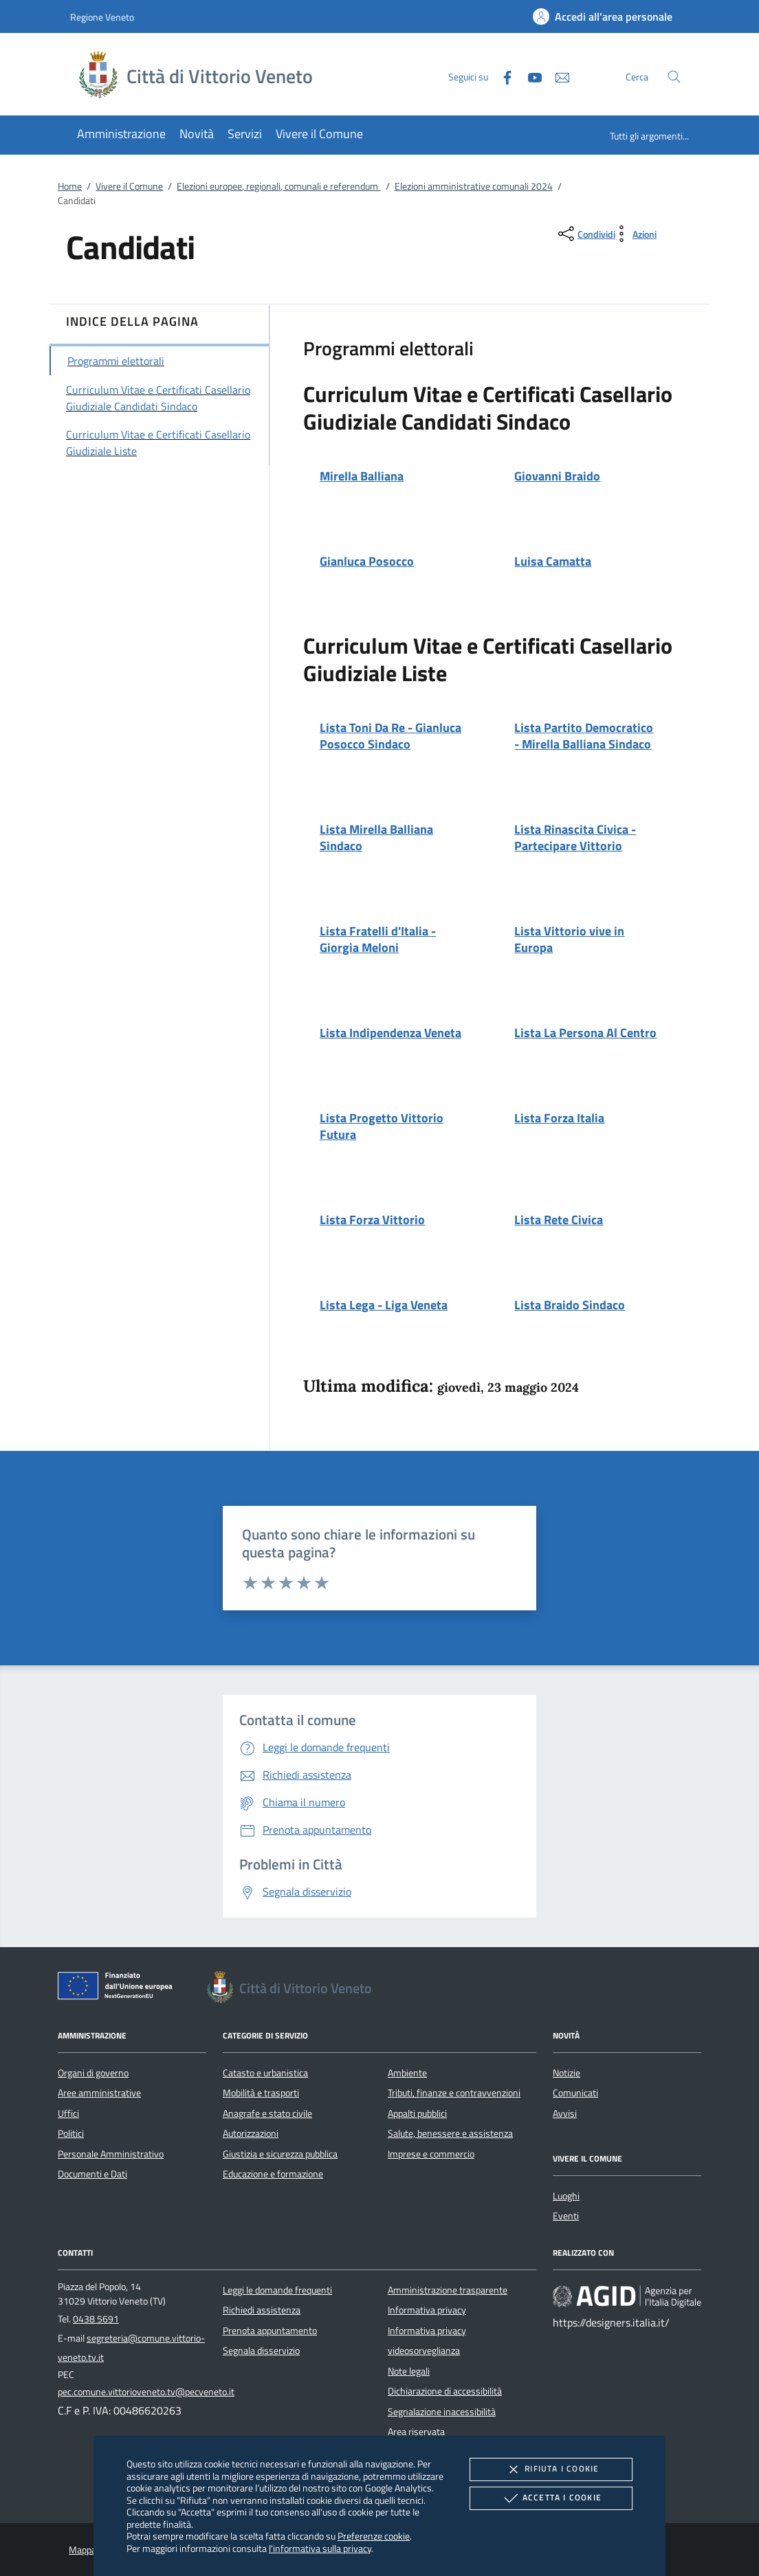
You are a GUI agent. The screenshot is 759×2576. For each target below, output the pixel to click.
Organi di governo (93, 2072)
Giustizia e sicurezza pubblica (280, 2154)
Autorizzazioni (250, 2133)
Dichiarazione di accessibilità (445, 2391)
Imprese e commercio (431, 2154)
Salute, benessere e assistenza (450, 2133)
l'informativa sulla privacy (320, 2548)
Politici (71, 2133)
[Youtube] (529, 76)
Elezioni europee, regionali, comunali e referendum (278, 186)
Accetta (551, 2498)
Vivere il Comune (129, 186)
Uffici (68, 2113)
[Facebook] (502, 76)
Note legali (409, 2371)
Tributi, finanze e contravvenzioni (454, 2092)
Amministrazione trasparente (447, 2290)
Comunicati (575, 2092)
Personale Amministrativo (111, 2154)
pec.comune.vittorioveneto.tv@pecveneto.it (146, 2391)
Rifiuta (551, 2469)
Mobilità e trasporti (261, 2092)
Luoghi (566, 2195)
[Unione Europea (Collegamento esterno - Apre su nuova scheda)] (119, 1988)
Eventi (566, 2215)
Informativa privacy (427, 2310)
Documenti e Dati (92, 2173)
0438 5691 (96, 2319)
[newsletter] (557, 76)
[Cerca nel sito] (674, 76)
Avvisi (565, 2113)
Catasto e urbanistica (265, 2072)
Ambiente (407, 2072)
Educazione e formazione (273, 2173)
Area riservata (416, 2431)
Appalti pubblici (417, 2113)
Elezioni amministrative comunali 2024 (474, 186)
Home (70, 186)
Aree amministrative (99, 2092)
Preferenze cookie (374, 2536)
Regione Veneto (102, 17)
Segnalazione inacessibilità (442, 2411)
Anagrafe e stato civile (267, 2113)
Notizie (566, 2072)
